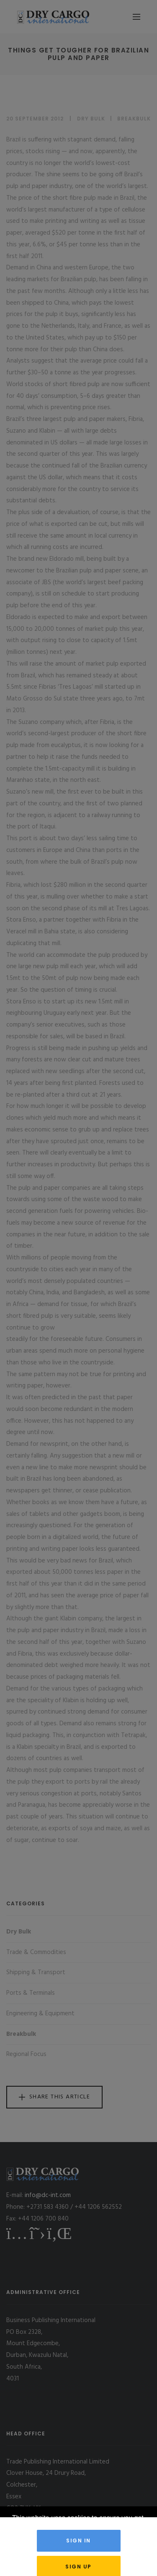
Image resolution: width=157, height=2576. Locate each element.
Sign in (78, 2540)
